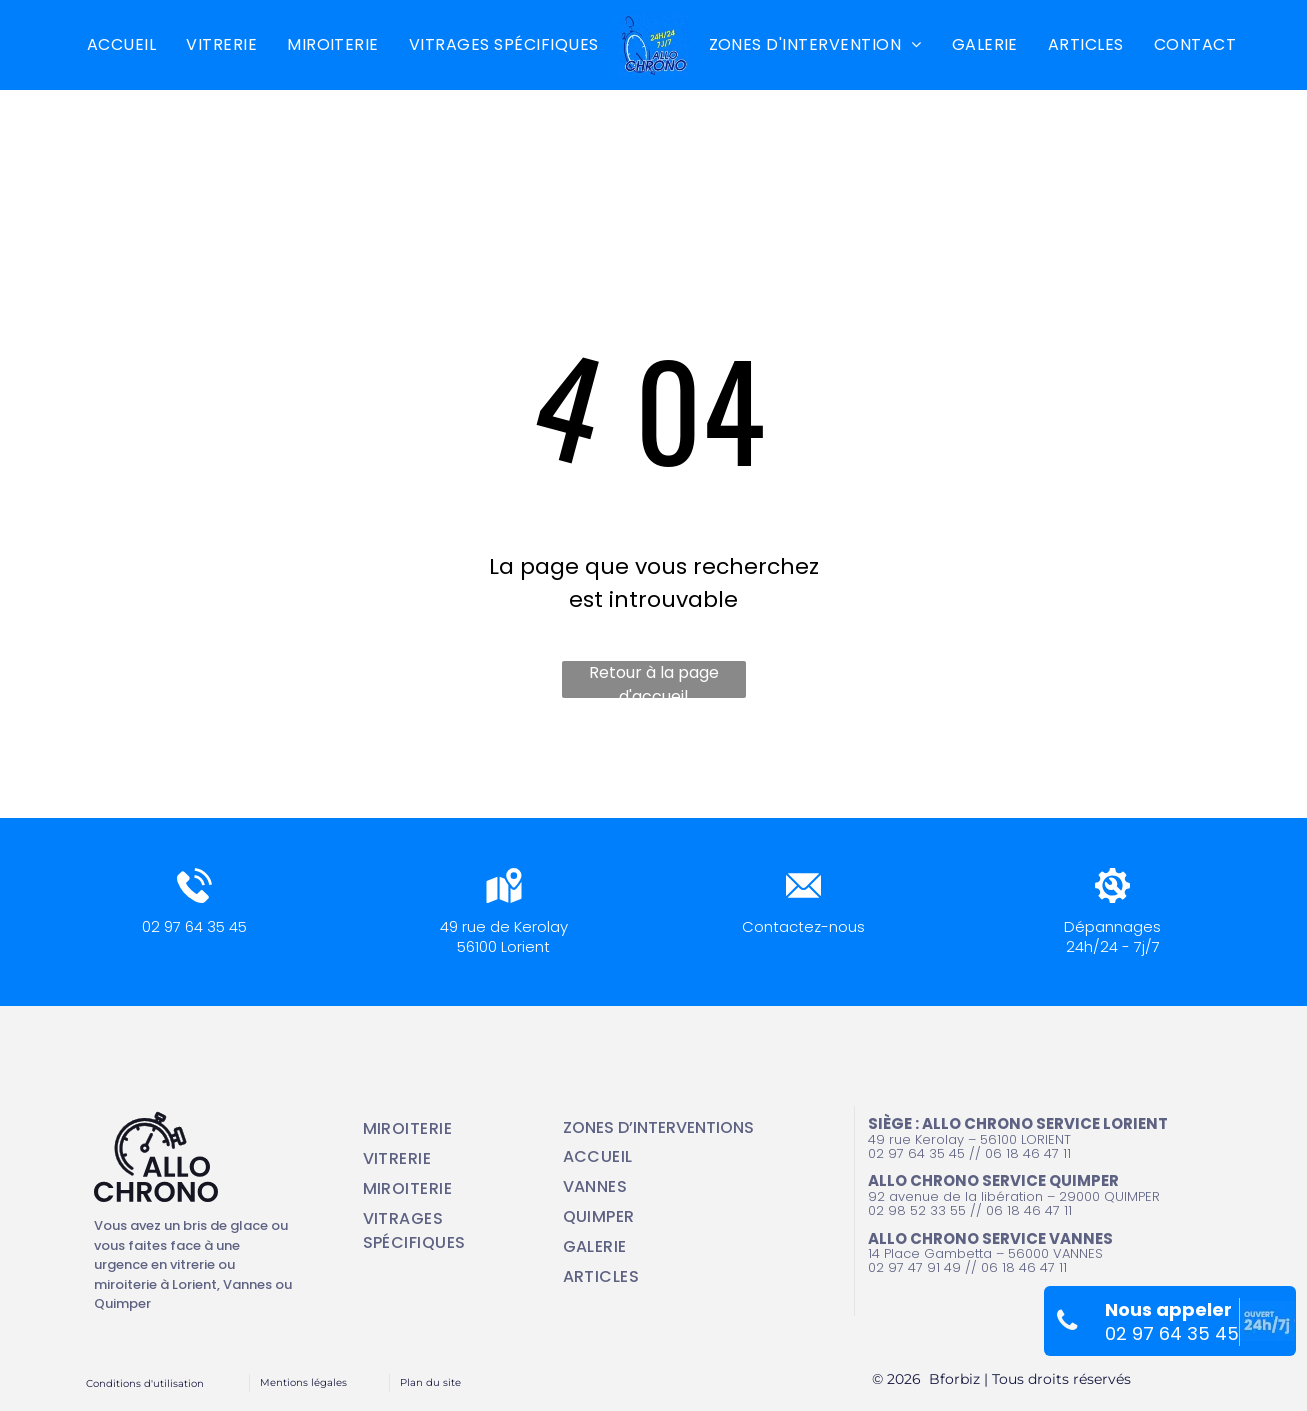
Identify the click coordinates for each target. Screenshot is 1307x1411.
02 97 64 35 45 (194, 926)
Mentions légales (303, 1382)
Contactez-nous (803, 926)
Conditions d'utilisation (145, 1383)
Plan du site (430, 1382)
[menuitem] (121, 45)
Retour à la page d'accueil (654, 679)
